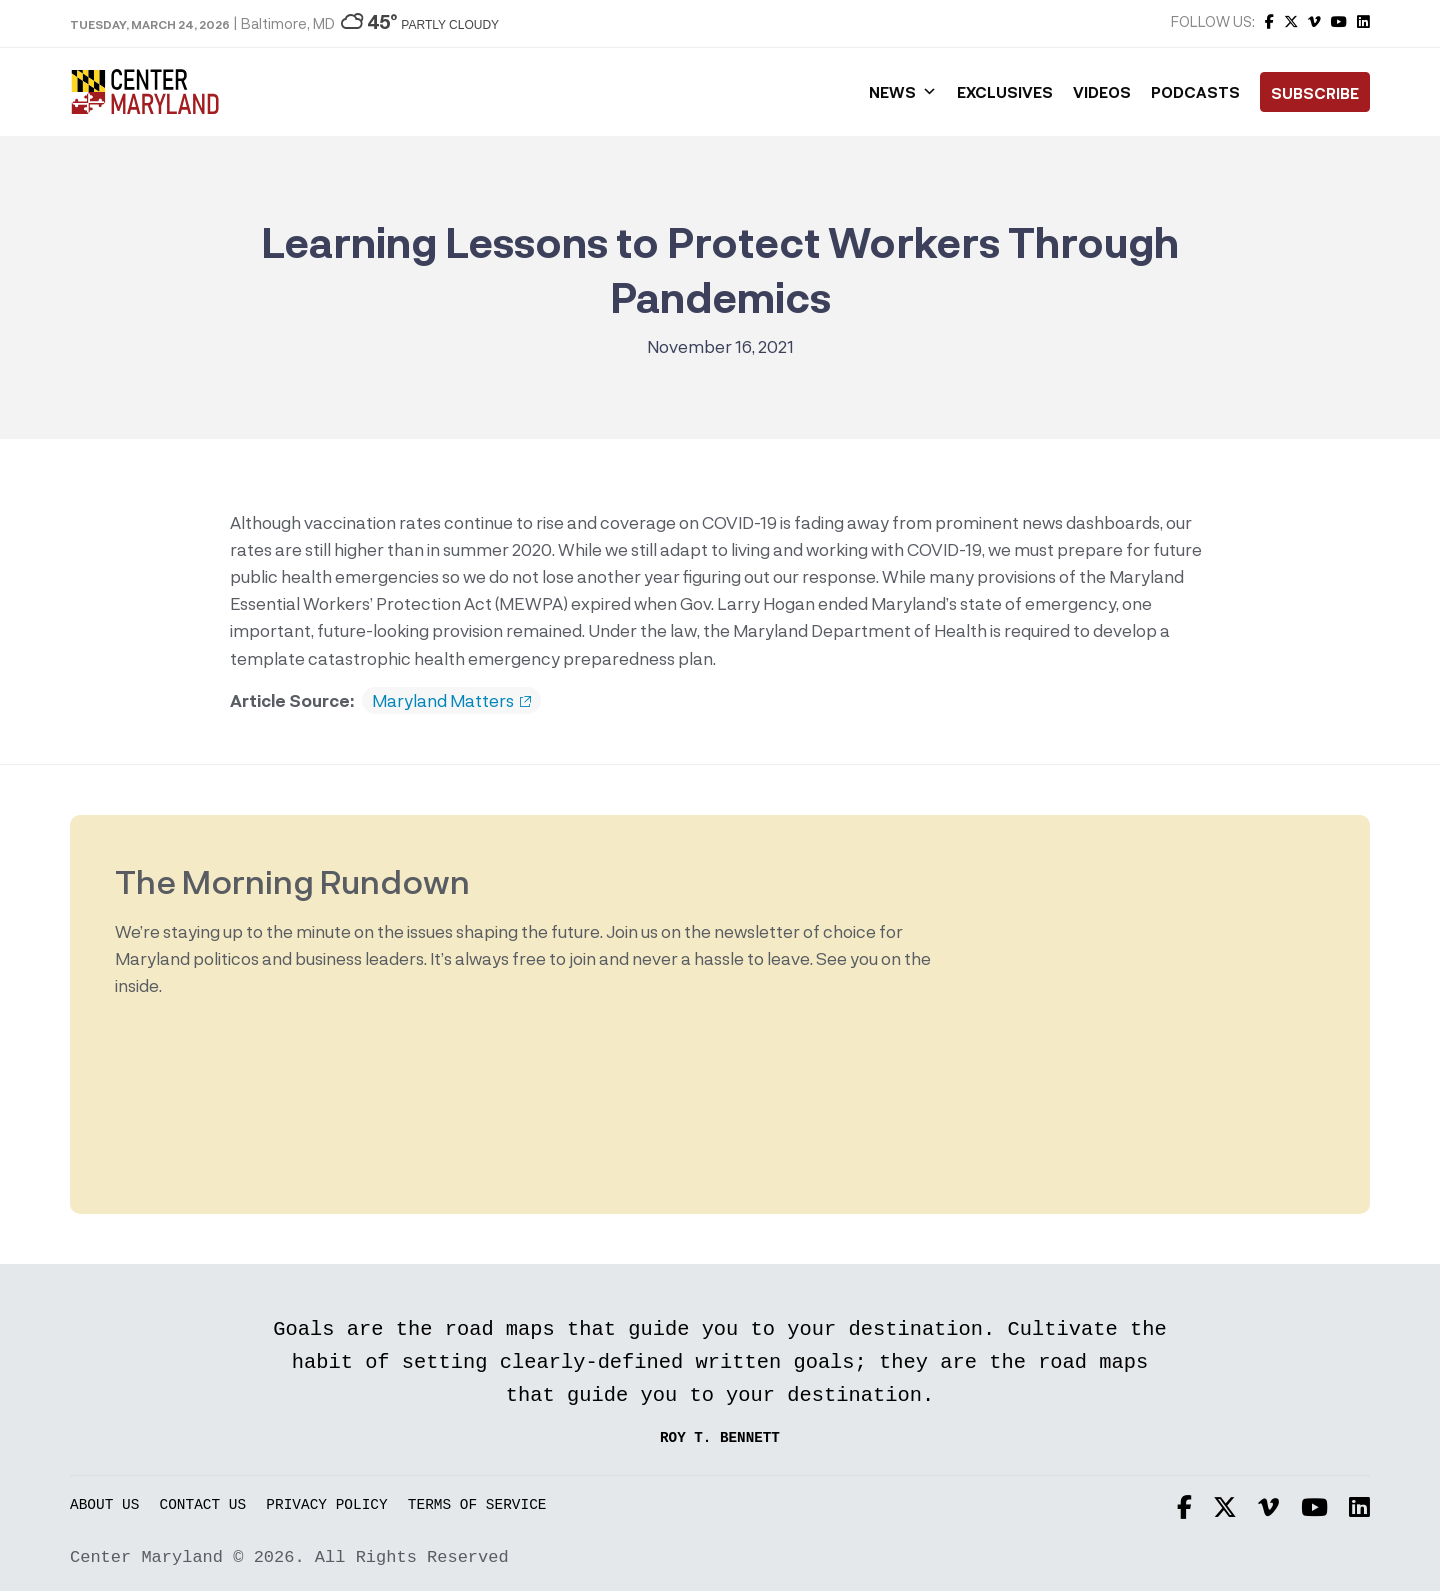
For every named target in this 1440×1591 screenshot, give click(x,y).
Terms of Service (477, 1505)
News (903, 92)
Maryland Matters (451, 701)
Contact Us (203, 1505)
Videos (1102, 92)
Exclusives (1005, 92)
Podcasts (1195, 92)
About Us (104, 1505)
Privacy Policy (326, 1505)
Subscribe (1315, 93)
